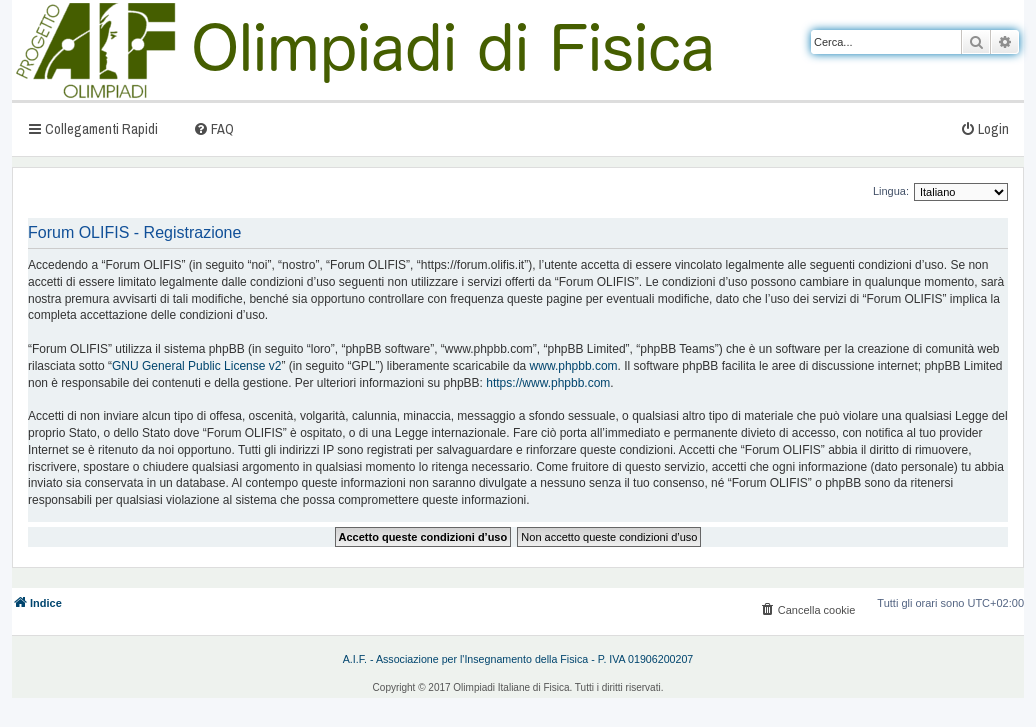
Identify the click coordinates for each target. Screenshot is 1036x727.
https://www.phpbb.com (548, 383)
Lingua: (891, 191)
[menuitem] (213, 128)
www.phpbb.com (574, 366)
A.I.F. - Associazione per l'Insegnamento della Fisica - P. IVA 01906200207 (518, 659)
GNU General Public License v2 (196, 366)
